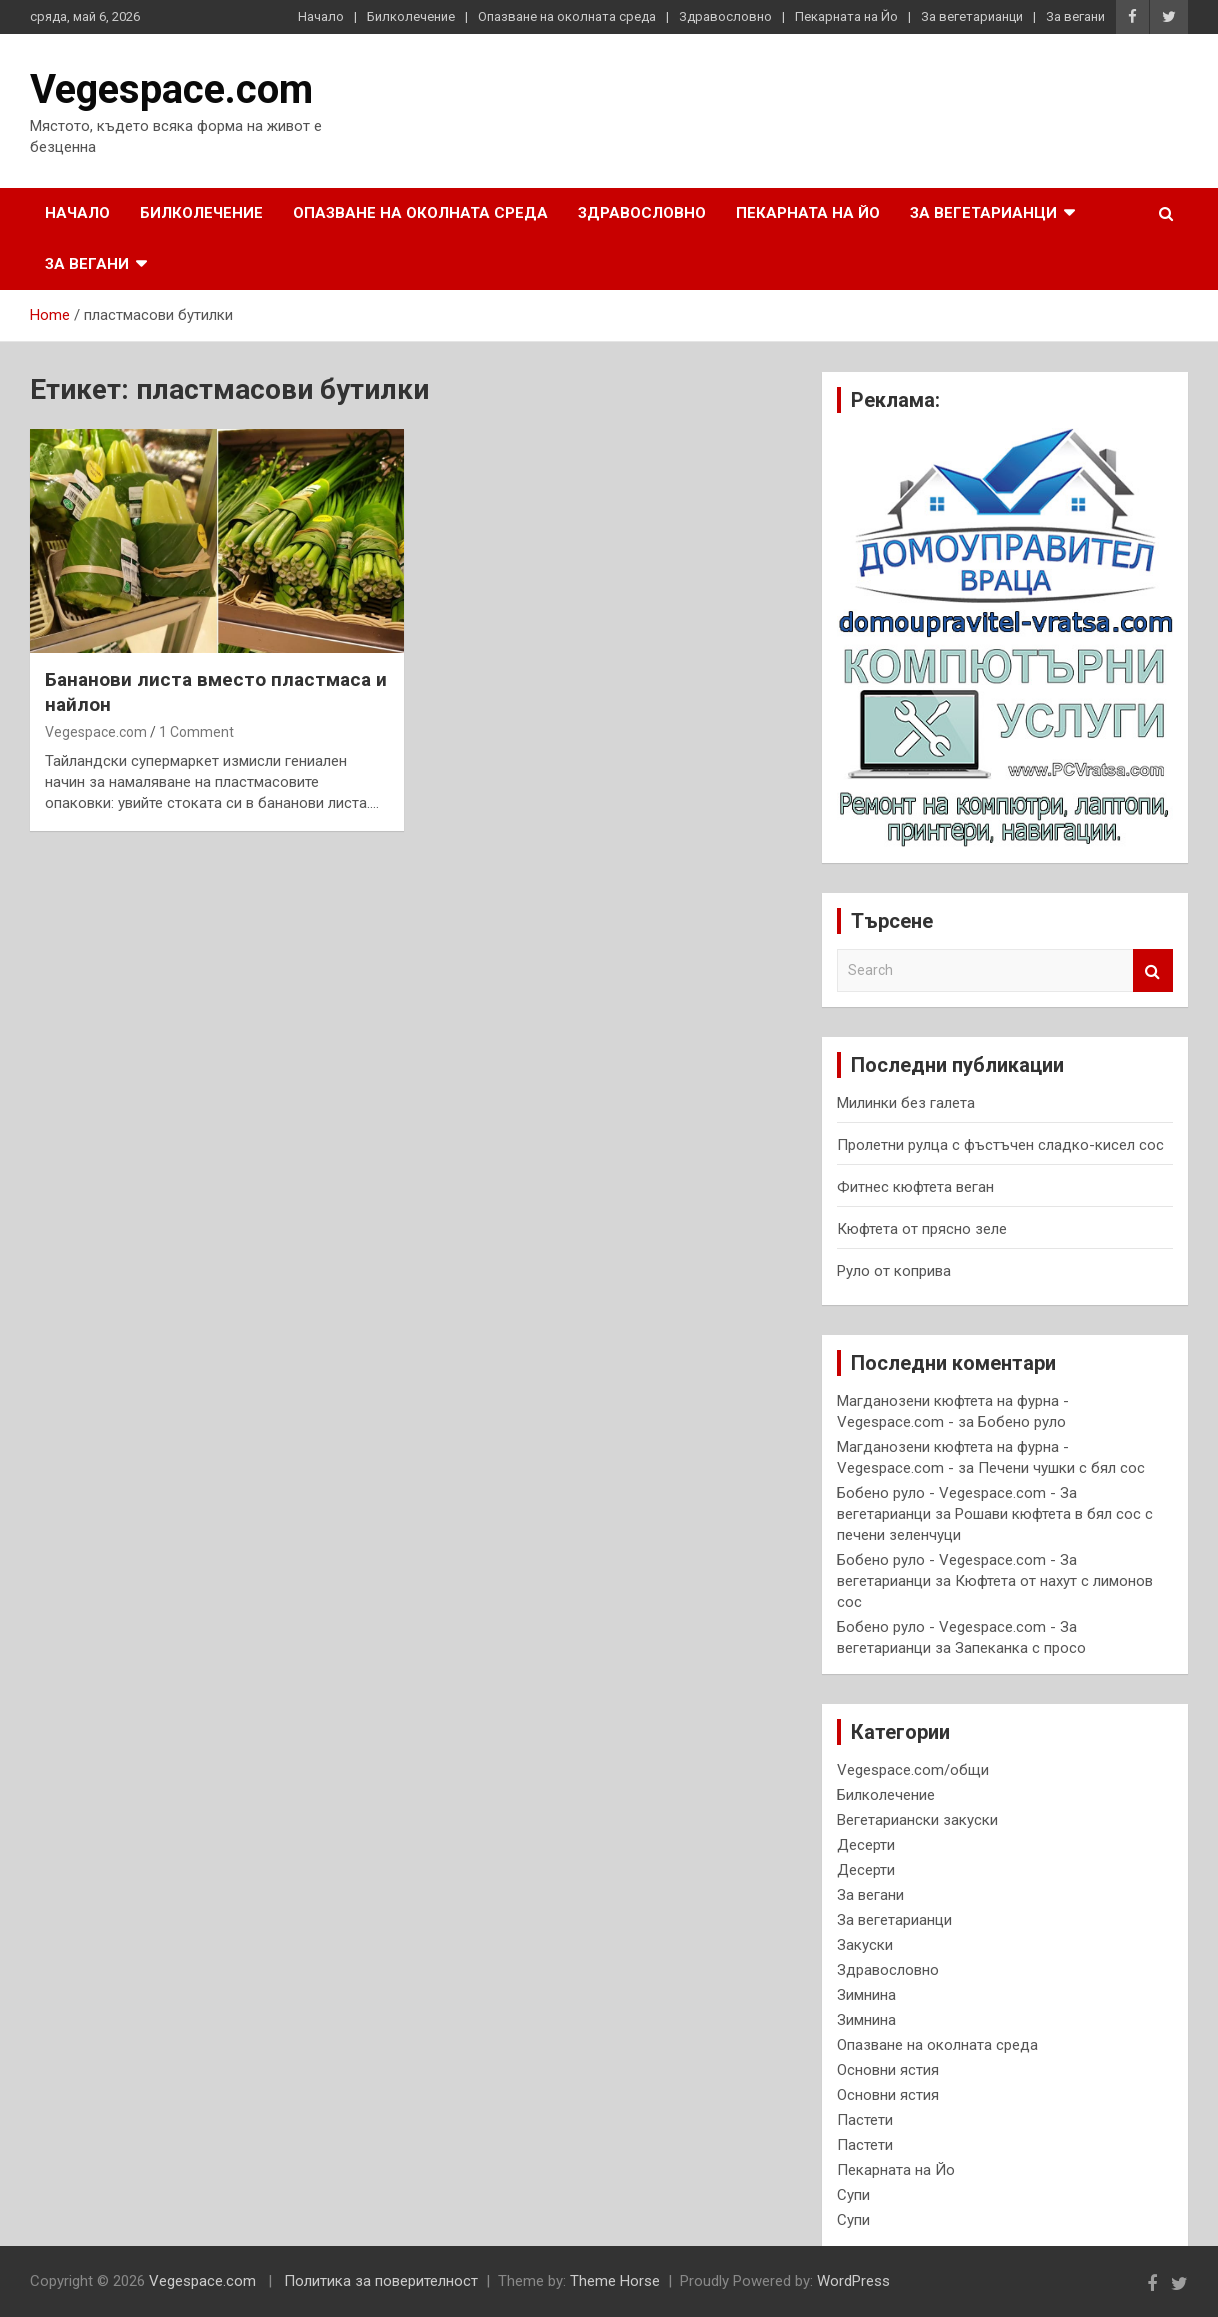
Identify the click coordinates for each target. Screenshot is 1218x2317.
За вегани (1075, 16)
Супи (853, 2195)
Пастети (865, 2120)
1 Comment (196, 732)
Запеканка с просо (1020, 1648)
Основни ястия (888, 2070)
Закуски (865, 1945)
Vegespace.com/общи (913, 1770)
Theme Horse (615, 2281)
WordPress (853, 2281)
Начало (321, 16)
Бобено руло (1022, 1422)
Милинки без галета (906, 1103)
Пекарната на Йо (846, 16)
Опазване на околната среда (567, 16)
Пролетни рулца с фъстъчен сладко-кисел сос (1000, 1145)
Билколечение (411, 16)
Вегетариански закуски (917, 1820)
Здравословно (725, 16)
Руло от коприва (894, 1271)
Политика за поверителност (381, 2281)
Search (1153, 970)
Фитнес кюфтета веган (915, 1187)
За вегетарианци (972, 16)
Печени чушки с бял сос (1061, 1468)
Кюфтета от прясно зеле (922, 1229)
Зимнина (866, 1995)
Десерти (866, 1845)
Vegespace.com (171, 89)
